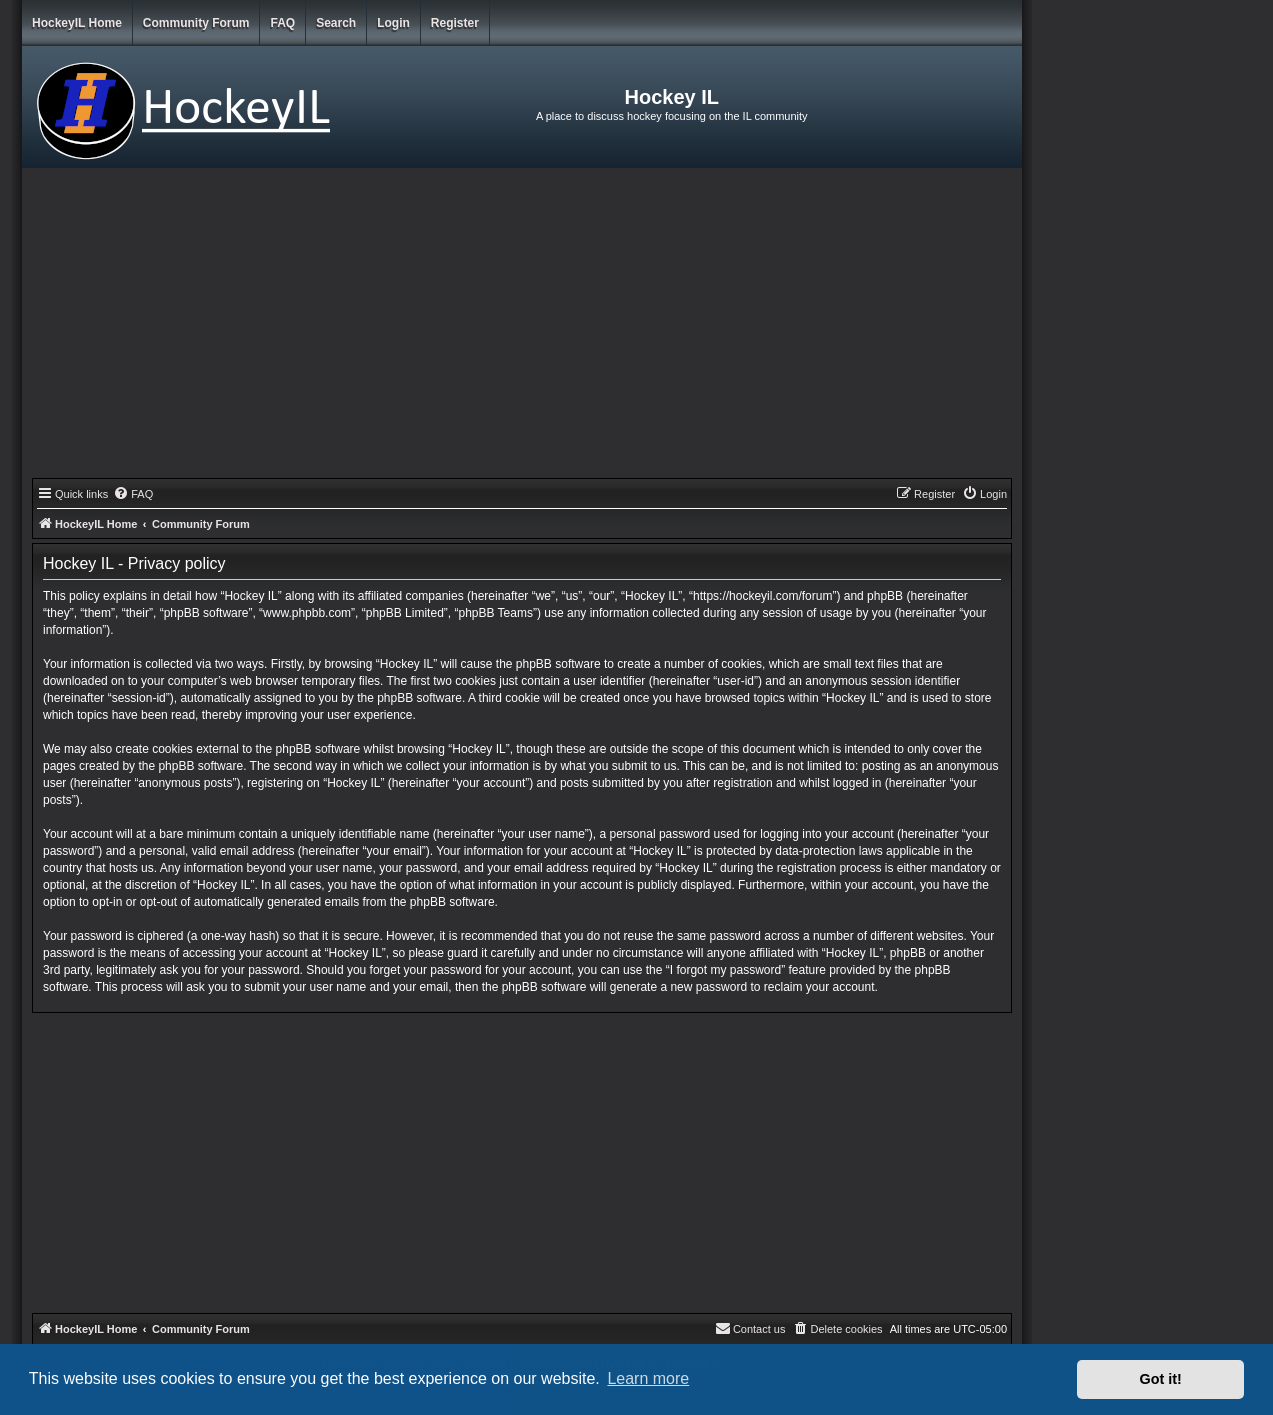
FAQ (282, 23)
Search (336, 23)
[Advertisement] (522, 328)
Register (455, 23)
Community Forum (196, 23)
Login (393, 23)
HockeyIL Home (77, 23)
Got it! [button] (1161, 1379)
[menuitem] (133, 494)
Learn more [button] (648, 1378)
